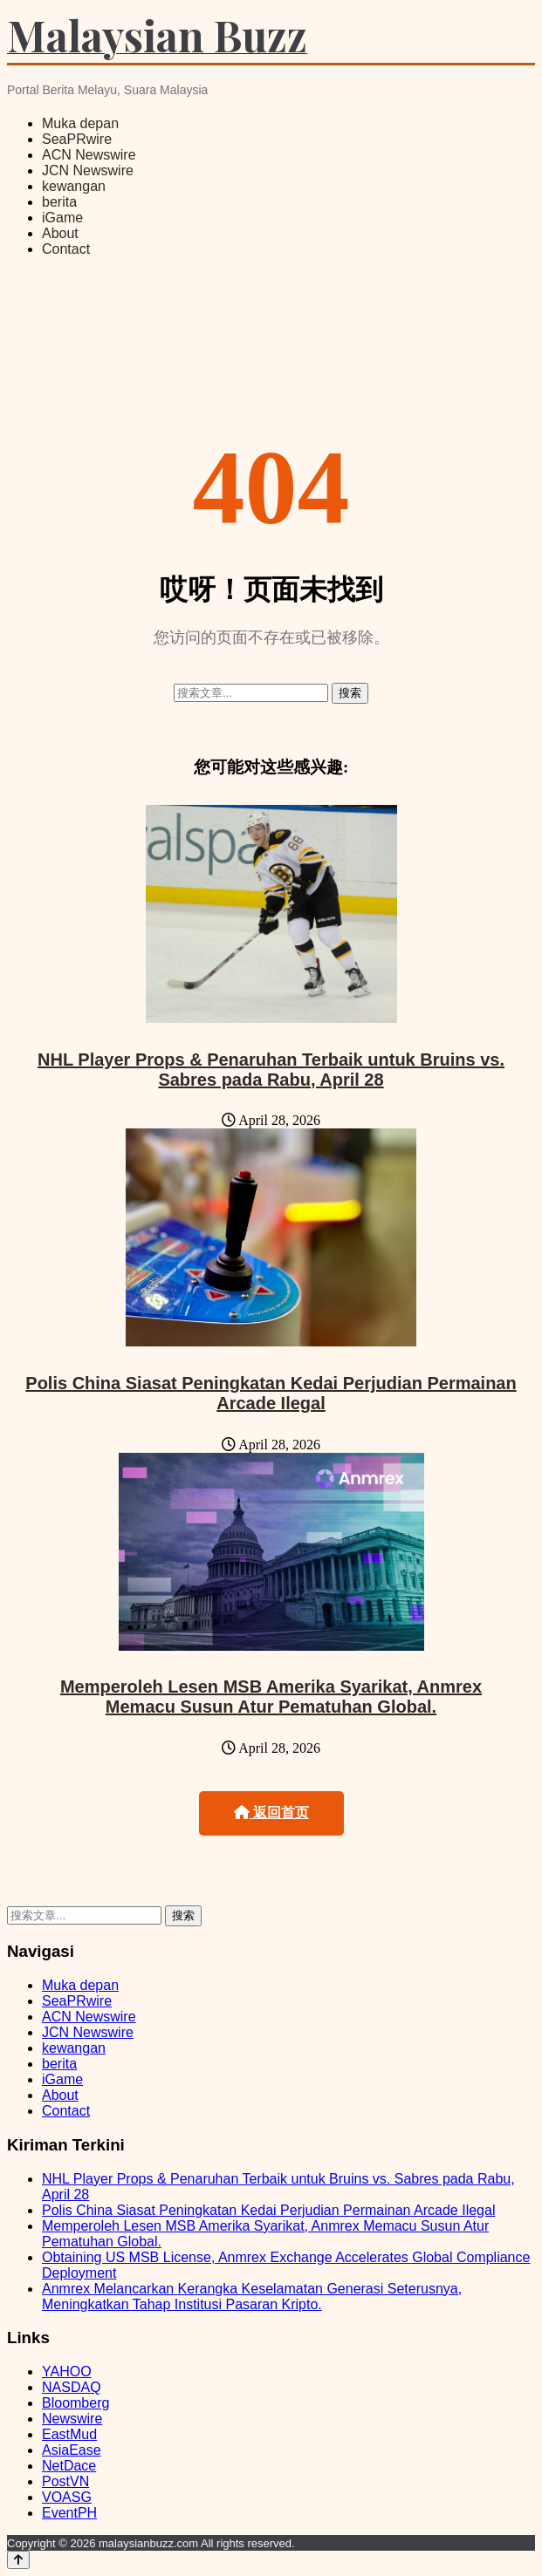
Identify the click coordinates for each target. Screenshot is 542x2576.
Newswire (72, 2418)
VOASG (67, 2497)
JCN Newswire (88, 170)
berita (59, 201)
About (60, 233)
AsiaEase (71, 2450)
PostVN (65, 2481)
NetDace (69, 2465)
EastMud (69, 2434)
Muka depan (80, 123)
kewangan (74, 186)
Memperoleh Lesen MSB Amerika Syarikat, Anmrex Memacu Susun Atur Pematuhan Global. (271, 1696)
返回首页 (271, 1812)
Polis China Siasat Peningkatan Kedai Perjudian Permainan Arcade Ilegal (270, 1393)
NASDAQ (71, 2387)
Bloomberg (75, 2402)
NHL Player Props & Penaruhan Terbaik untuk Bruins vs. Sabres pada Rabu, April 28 (271, 1069)
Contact (66, 249)
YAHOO (67, 2371)
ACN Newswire (89, 154)
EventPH (69, 2512)
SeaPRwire (77, 139)
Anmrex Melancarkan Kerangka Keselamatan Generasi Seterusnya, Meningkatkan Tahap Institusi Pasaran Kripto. (252, 2296)
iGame (62, 217)
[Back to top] (18, 2560)
